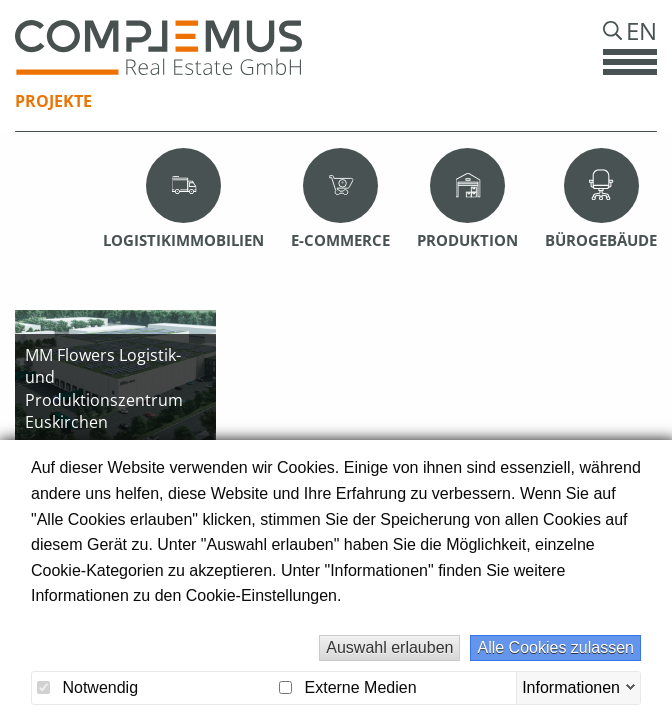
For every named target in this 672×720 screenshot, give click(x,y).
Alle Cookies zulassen (555, 647)
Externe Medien (348, 687)
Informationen (571, 686)
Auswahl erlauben (389, 647)
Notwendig (87, 687)
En (641, 30)
